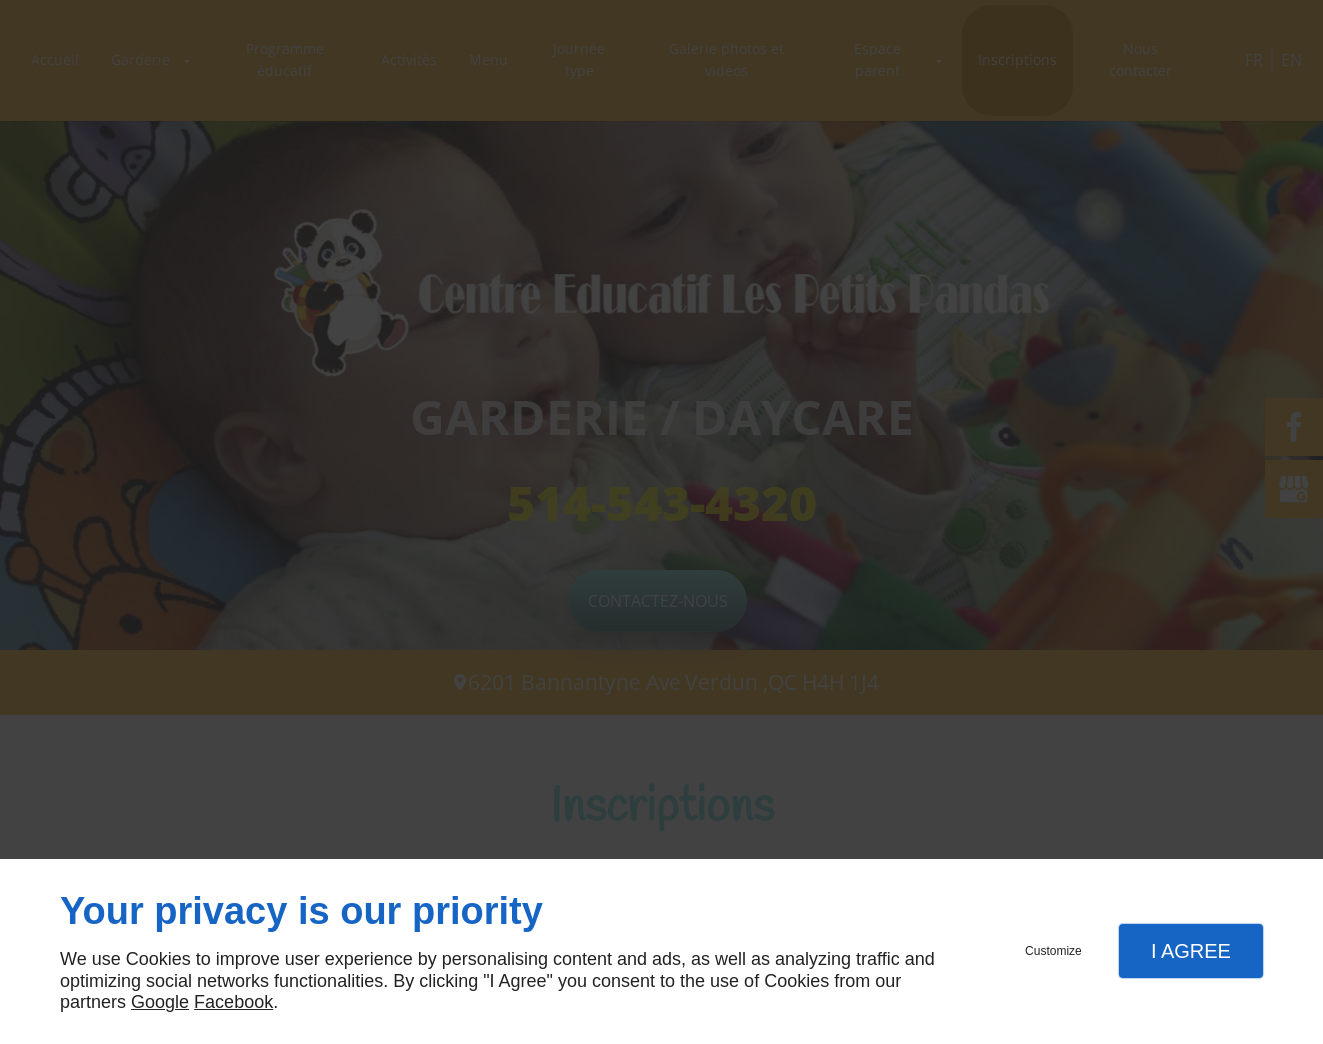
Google (160, 1002)
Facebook (233, 1002)
